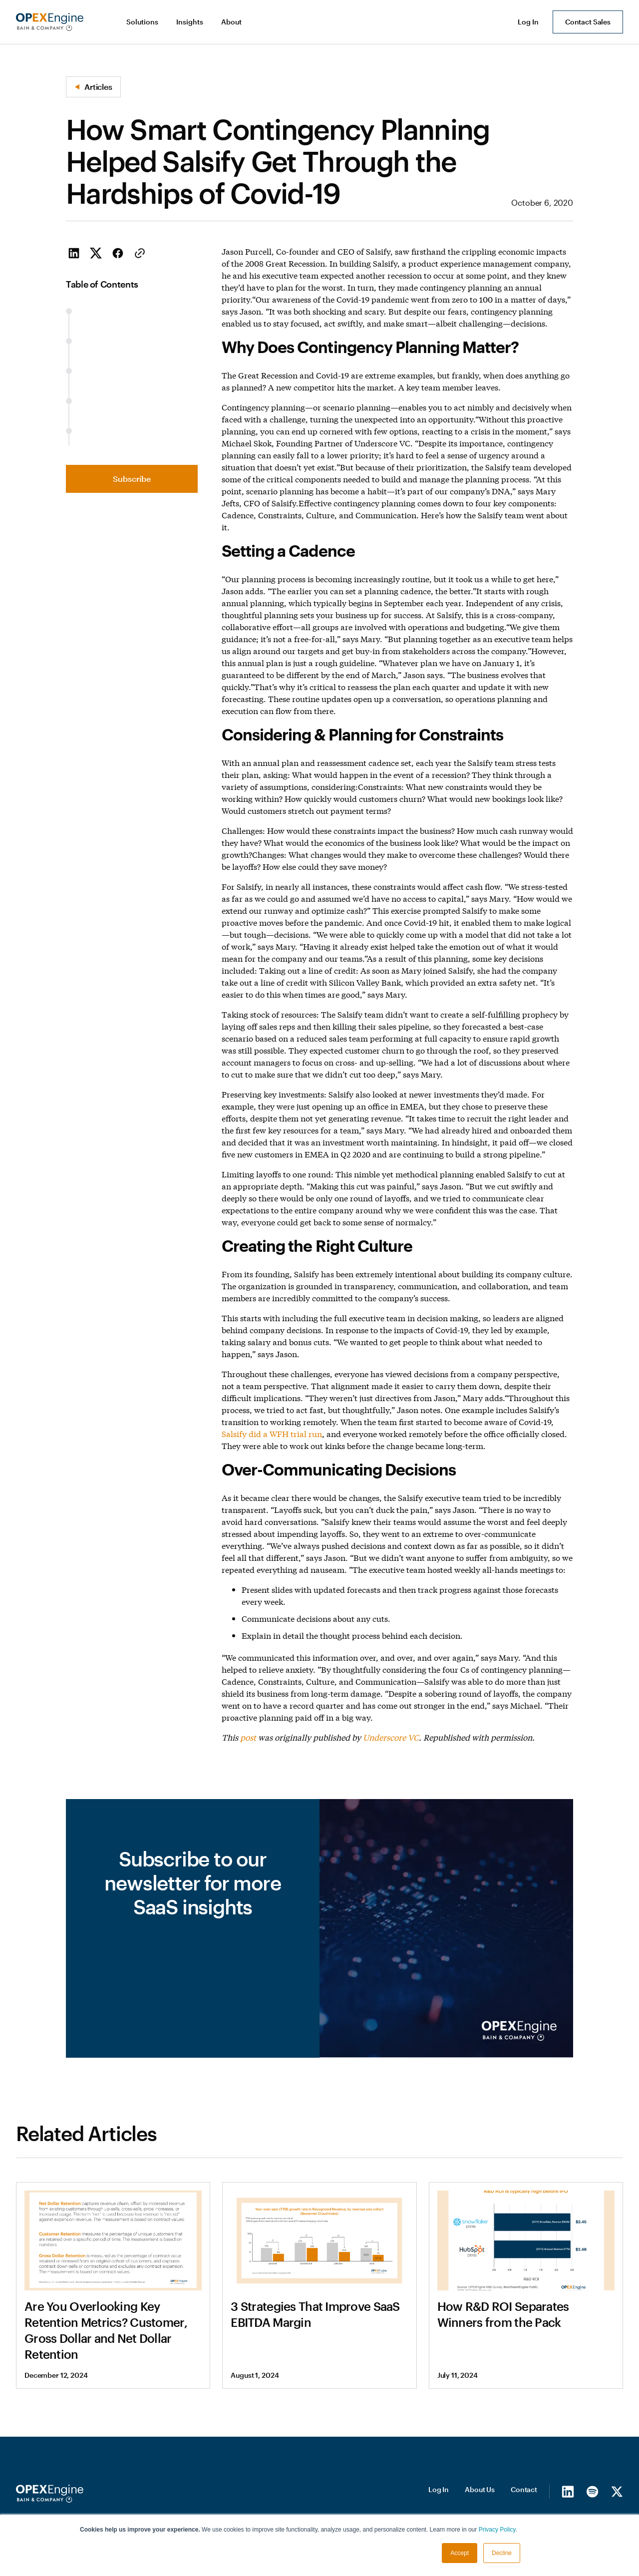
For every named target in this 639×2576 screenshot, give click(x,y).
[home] (49, 22)
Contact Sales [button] (588, 21)
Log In (438, 2489)
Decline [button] (502, 2553)
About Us (480, 2489)
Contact (524, 2489)
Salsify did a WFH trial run (272, 1433)
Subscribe (132, 478)
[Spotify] (592, 2491)
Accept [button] (459, 2553)
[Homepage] (49, 2494)
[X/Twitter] (617, 2491)
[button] (143, 22)
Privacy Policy (497, 2529)
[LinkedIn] (568, 2491)
